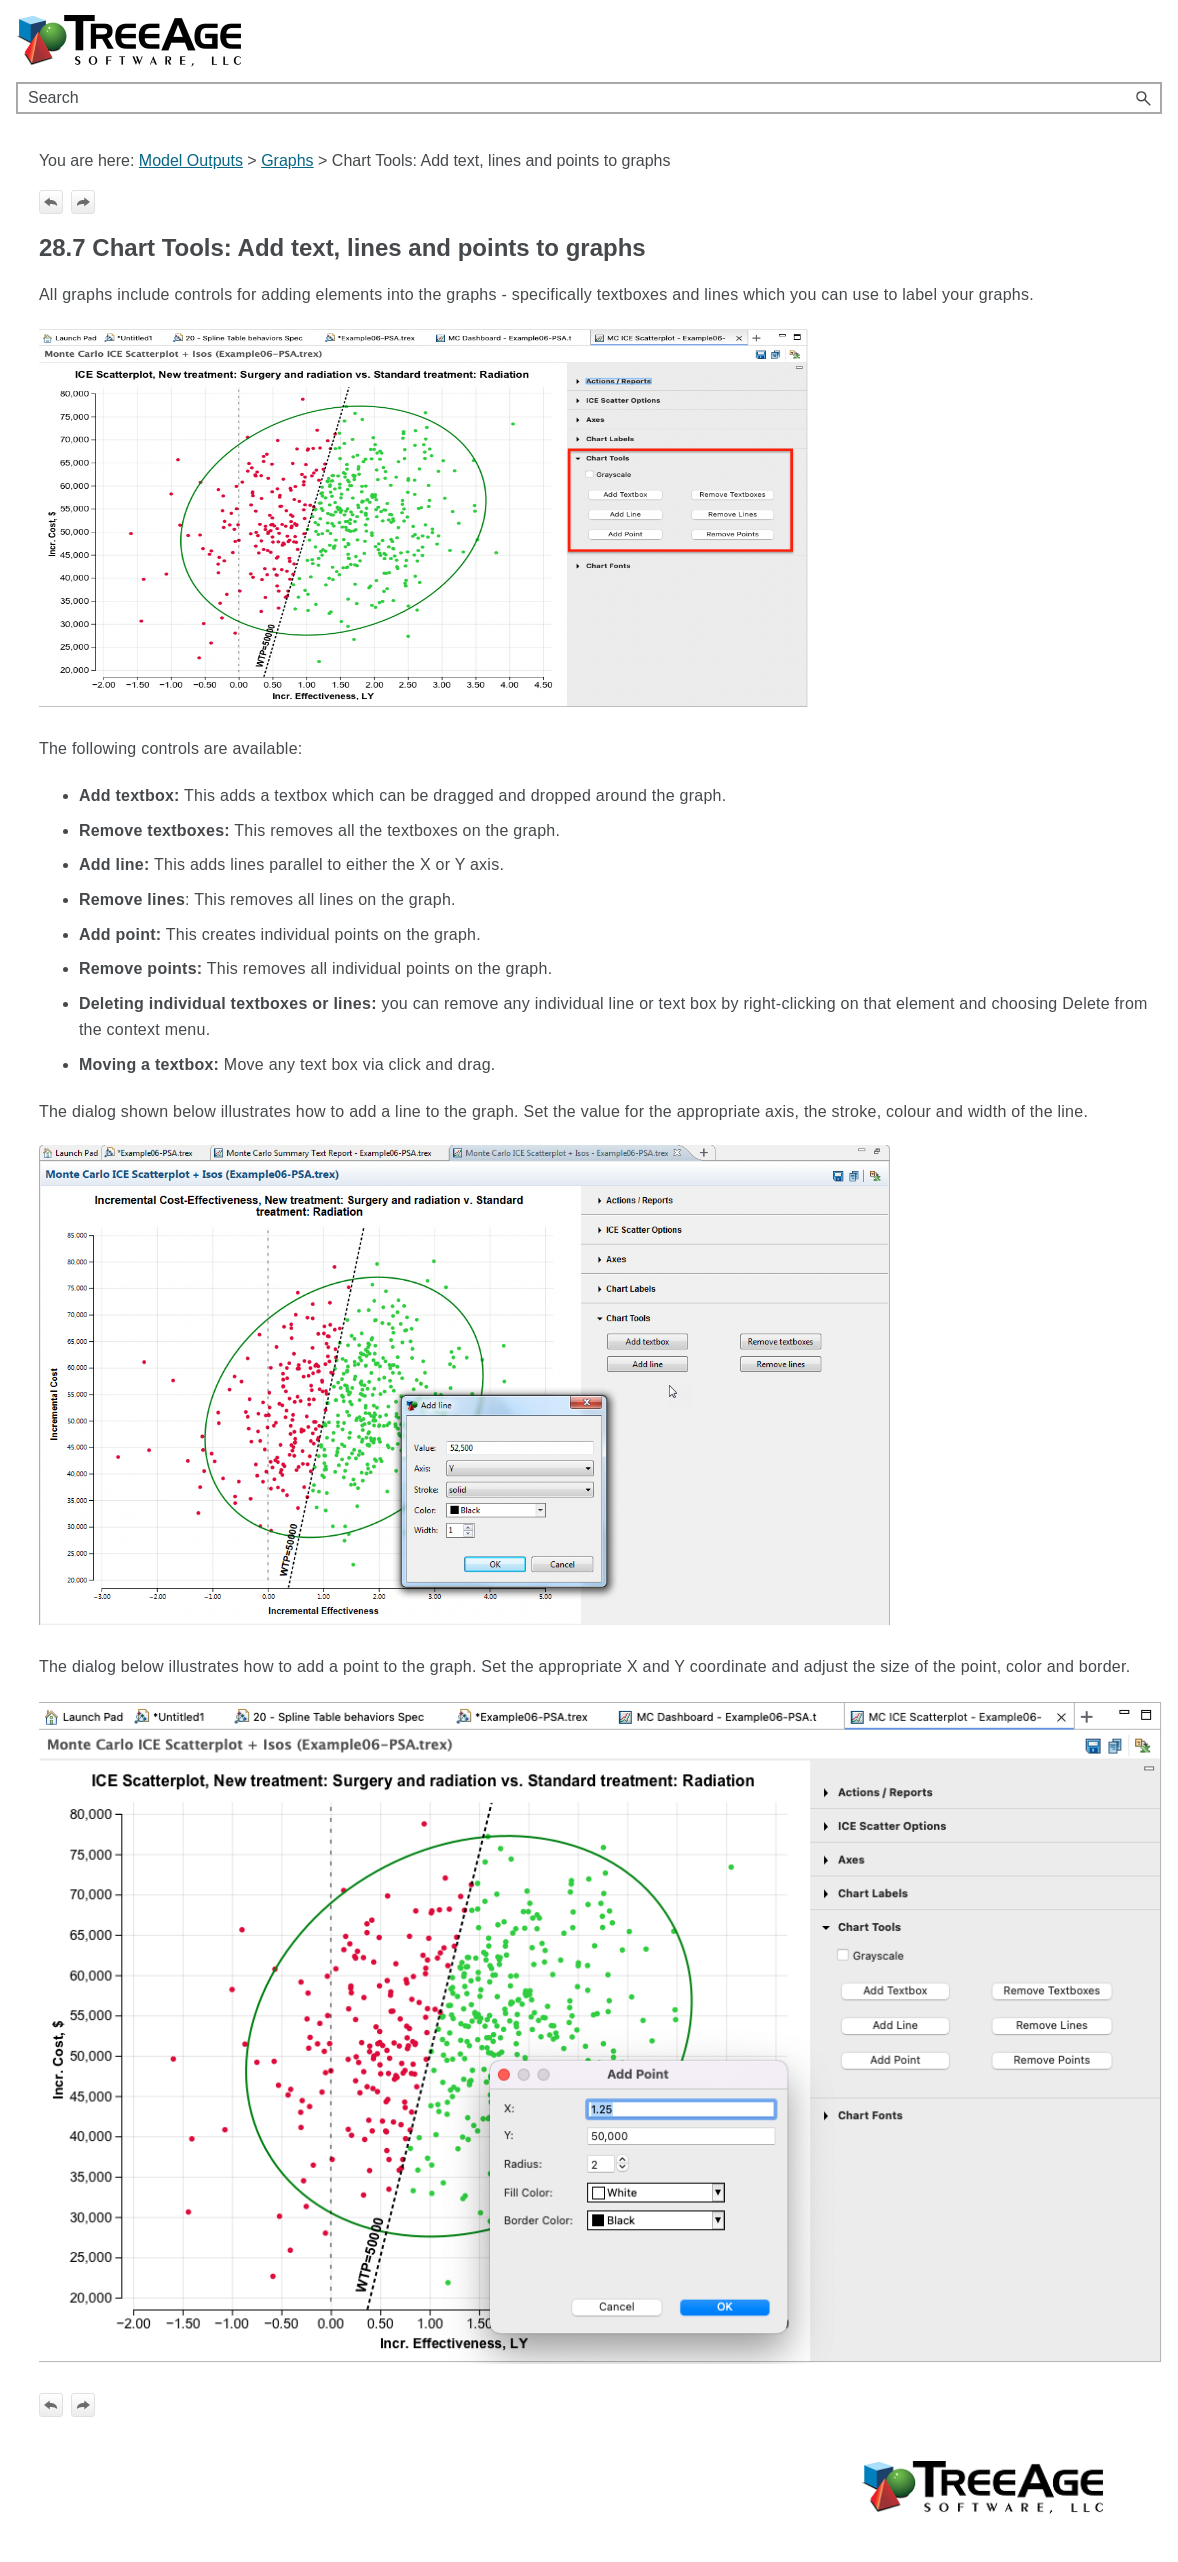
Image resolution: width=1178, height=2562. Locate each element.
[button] (1144, 98)
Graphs (287, 160)
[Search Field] (589, 98)
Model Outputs (191, 160)
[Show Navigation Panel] (1151, 41)
